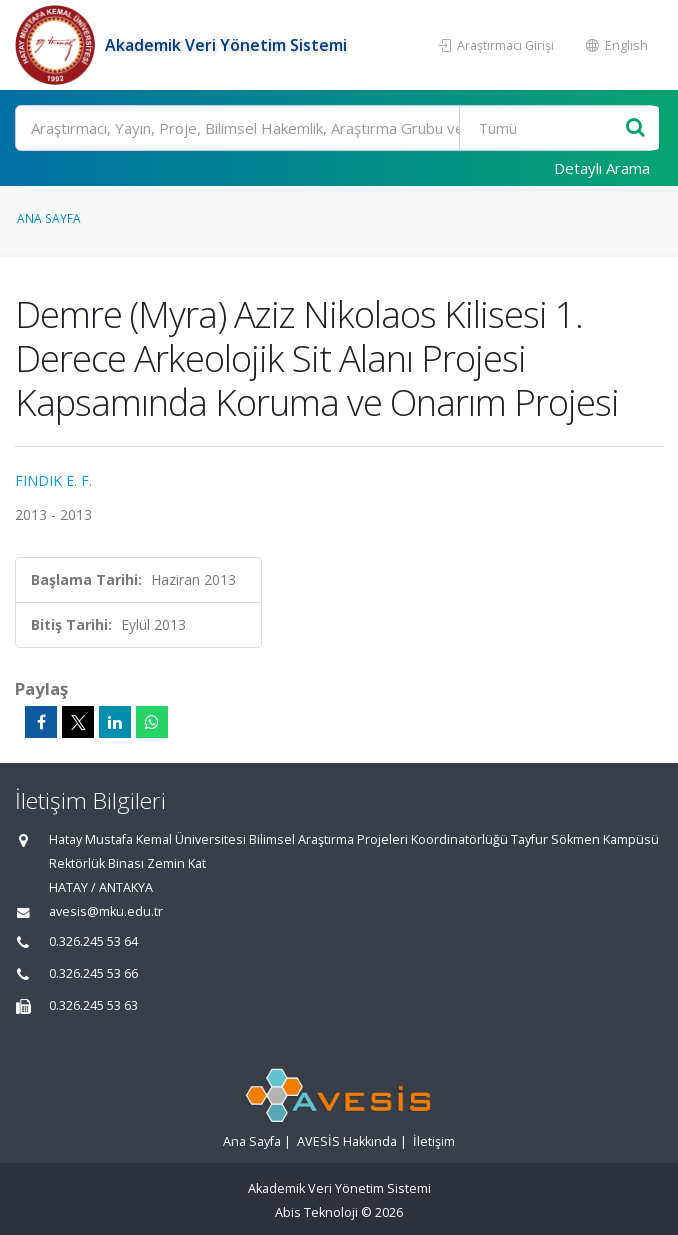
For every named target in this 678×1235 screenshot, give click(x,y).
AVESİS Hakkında (347, 1141)
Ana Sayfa (49, 218)
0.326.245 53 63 (93, 1005)
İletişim (434, 1141)
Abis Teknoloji (316, 1212)
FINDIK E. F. (53, 480)
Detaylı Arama (602, 168)
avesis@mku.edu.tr (106, 911)
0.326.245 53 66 (93, 973)
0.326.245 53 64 (93, 941)
